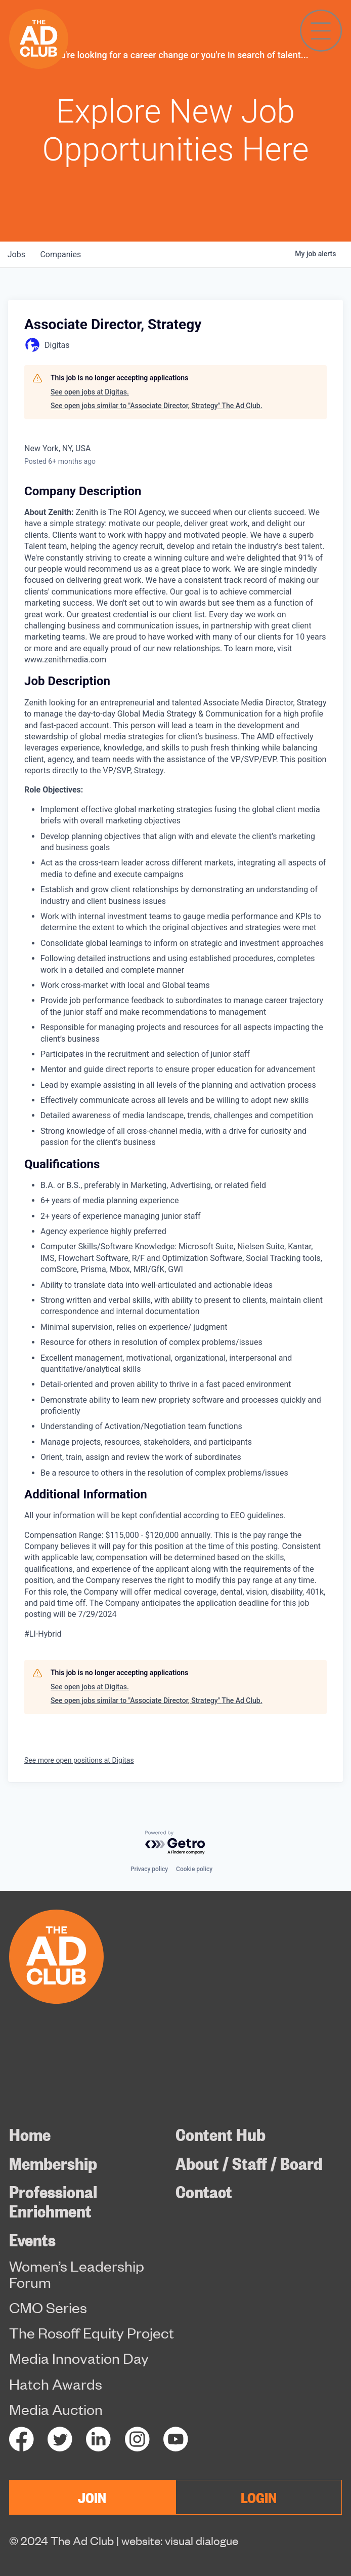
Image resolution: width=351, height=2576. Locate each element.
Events (32, 2239)
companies (62, 254)
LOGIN (259, 2497)
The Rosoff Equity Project (91, 2333)
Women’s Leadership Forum (76, 2274)
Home (30, 2134)
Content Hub (221, 2134)
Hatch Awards (55, 2384)
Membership (53, 2162)
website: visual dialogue (179, 2540)
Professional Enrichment (53, 2201)
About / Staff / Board (249, 2162)
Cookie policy (194, 1869)
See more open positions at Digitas (79, 1760)
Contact (204, 2191)
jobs (17, 254)
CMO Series (48, 2308)
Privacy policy (149, 1869)
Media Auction (56, 2409)
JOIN (92, 2497)
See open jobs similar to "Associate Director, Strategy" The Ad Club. (156, 406)
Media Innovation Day (79, 2358)
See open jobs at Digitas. (90, 392)
